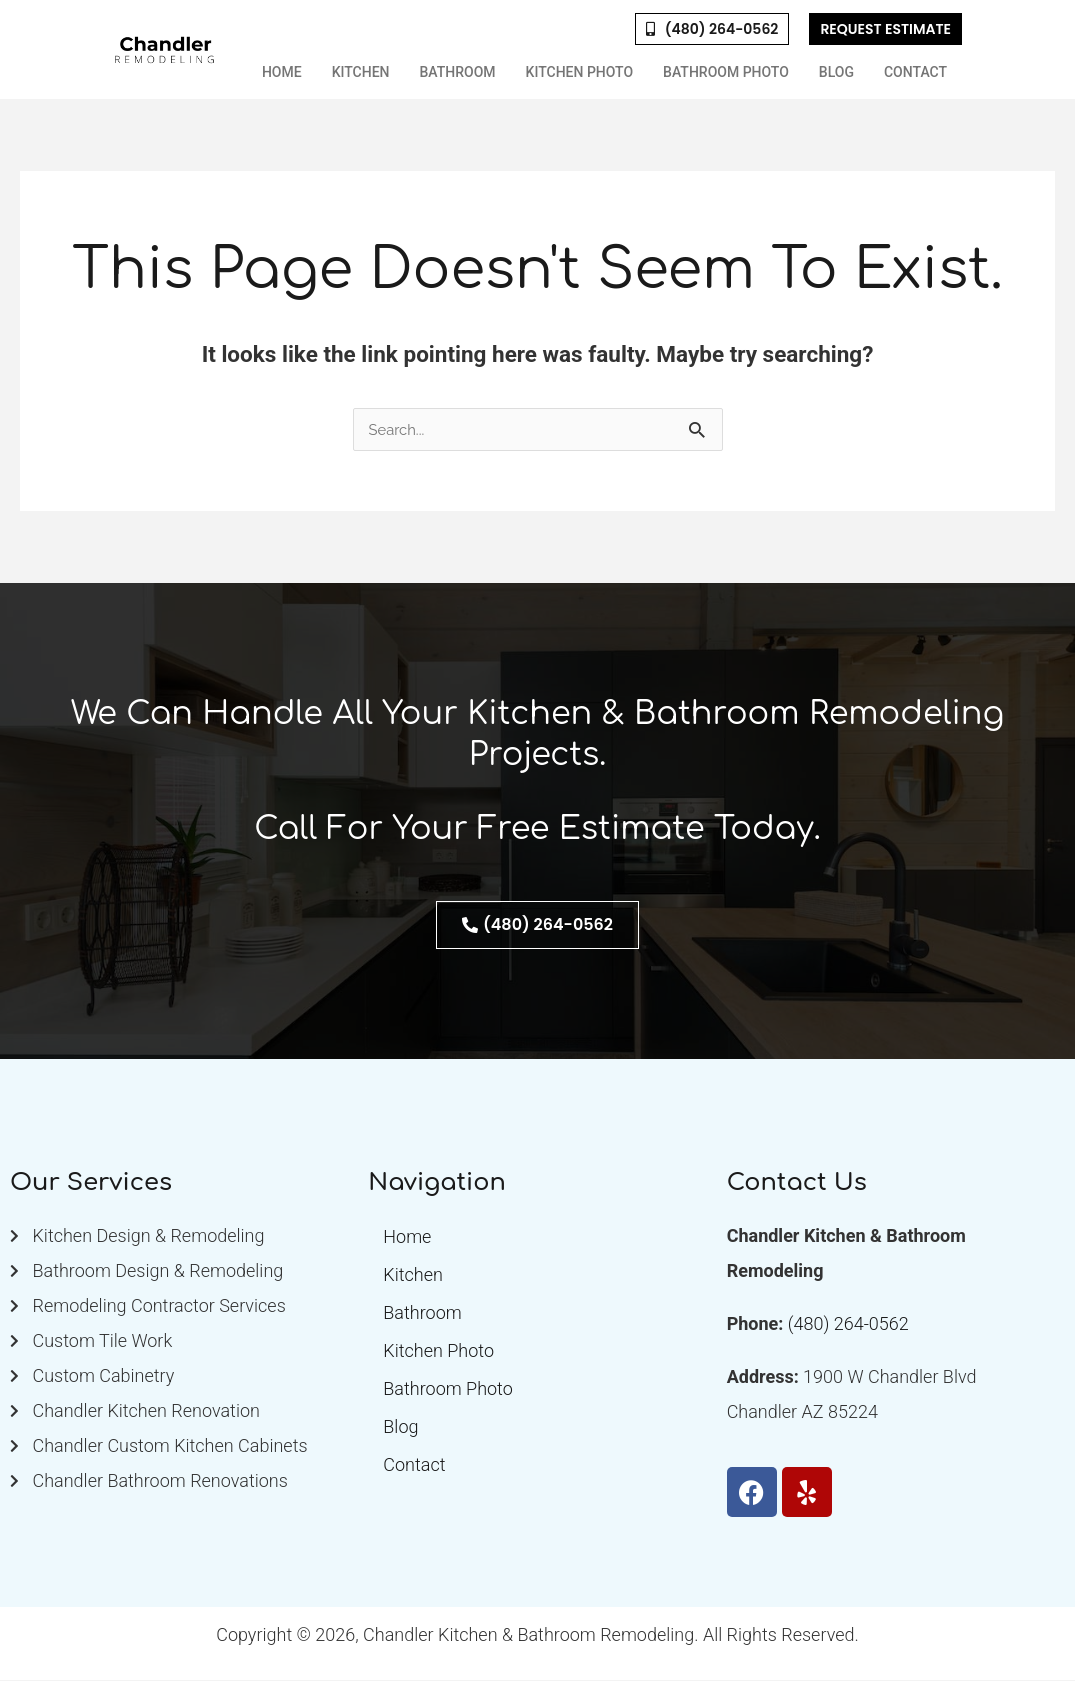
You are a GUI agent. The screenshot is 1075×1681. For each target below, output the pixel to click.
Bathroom (458, 72)
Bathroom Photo (726, 72)
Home (282, 72)
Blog (836, 72)
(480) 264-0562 (848, 1324)
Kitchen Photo (580, 72)
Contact (915, 72)
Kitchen (361, 72)
